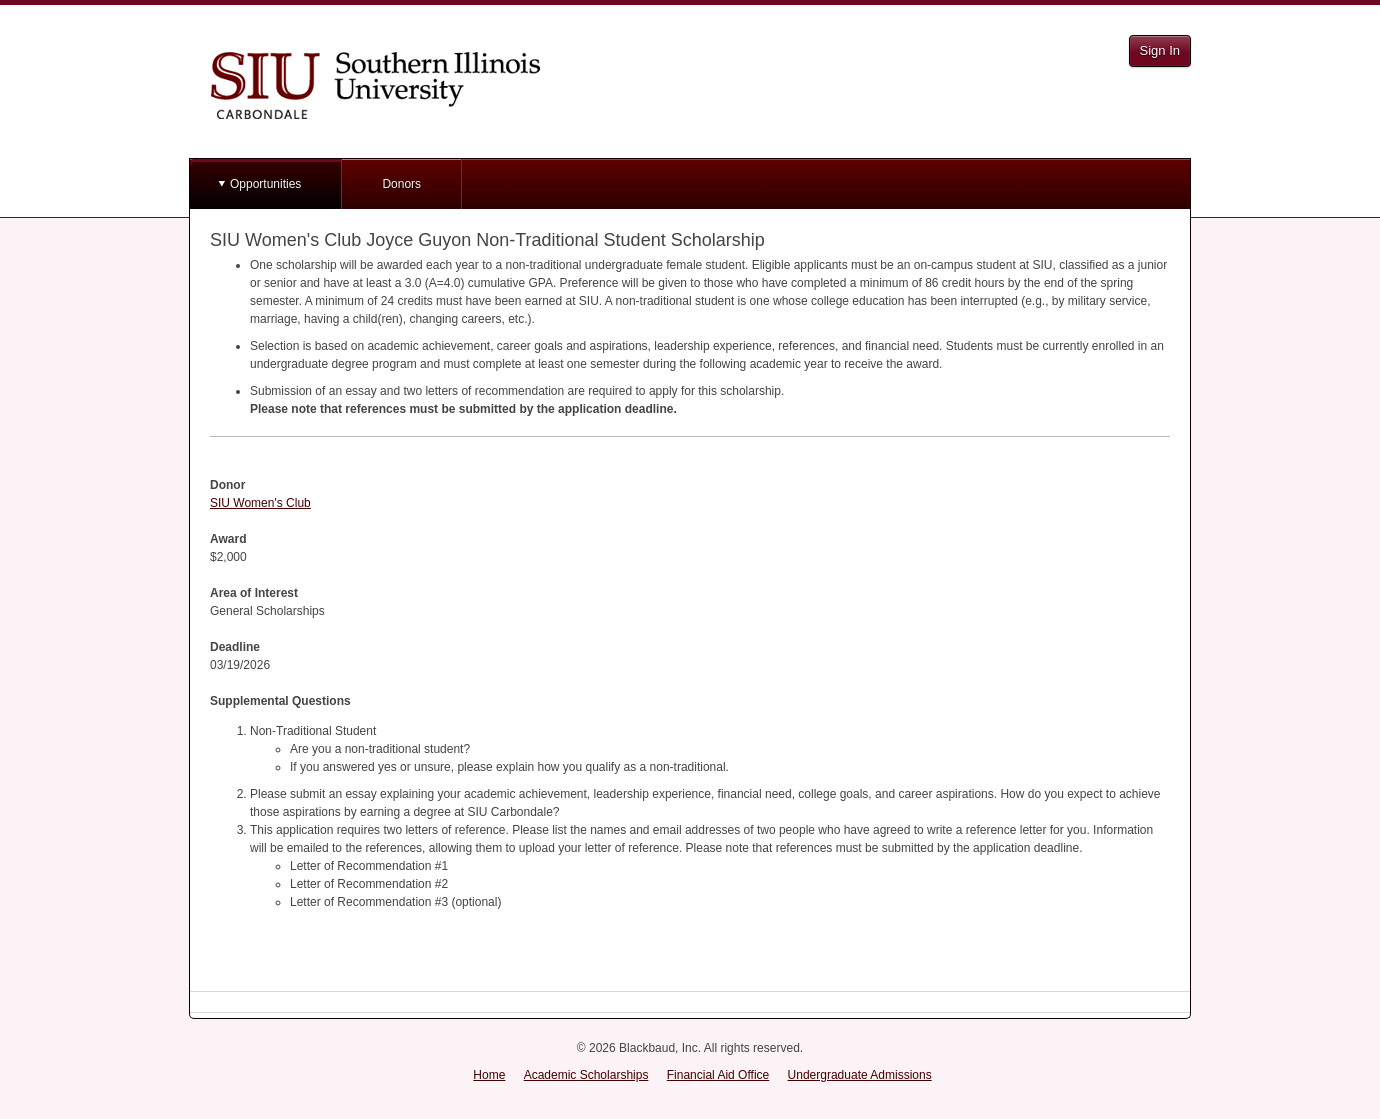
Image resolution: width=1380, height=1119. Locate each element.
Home (489, 1075)
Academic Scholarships (586, 1075)
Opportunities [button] (265, 184)
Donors (401, 184)
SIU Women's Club (260, 503)
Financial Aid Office (718, 1075)
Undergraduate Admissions (860, 1075)
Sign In (1160, 50)
